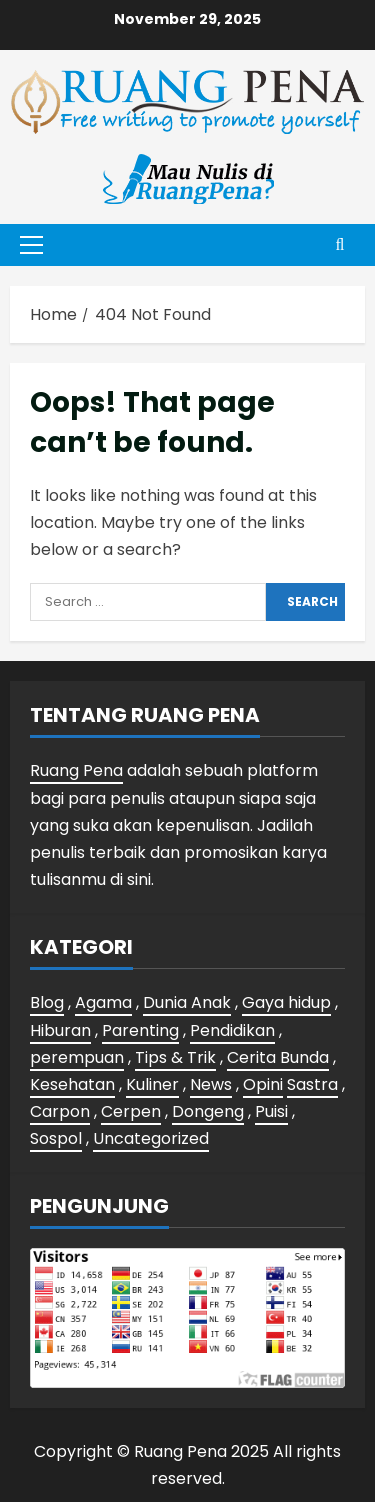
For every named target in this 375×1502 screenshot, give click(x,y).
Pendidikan (232, 1030)
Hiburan (60, 1030)
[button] (31, 245)
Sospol (56, 1138)
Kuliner (152, 1084)
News (211, 1084)
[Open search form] (340, 245)
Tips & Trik (175, 1057)
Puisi (271, 1111)
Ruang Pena (76, 770)
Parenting (140, 1030)
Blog (47, 1002)
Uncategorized (151, 1138)
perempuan (77, 1057)
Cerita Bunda (278, 1057)
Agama (103, 1002)
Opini (263, 1084)
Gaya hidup (286, 1002)
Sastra (312, 1084)
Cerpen (131, 1111)
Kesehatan (72, 1084)
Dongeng (208, 1111)
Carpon (60, 1111)
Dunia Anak (187, 1002)
